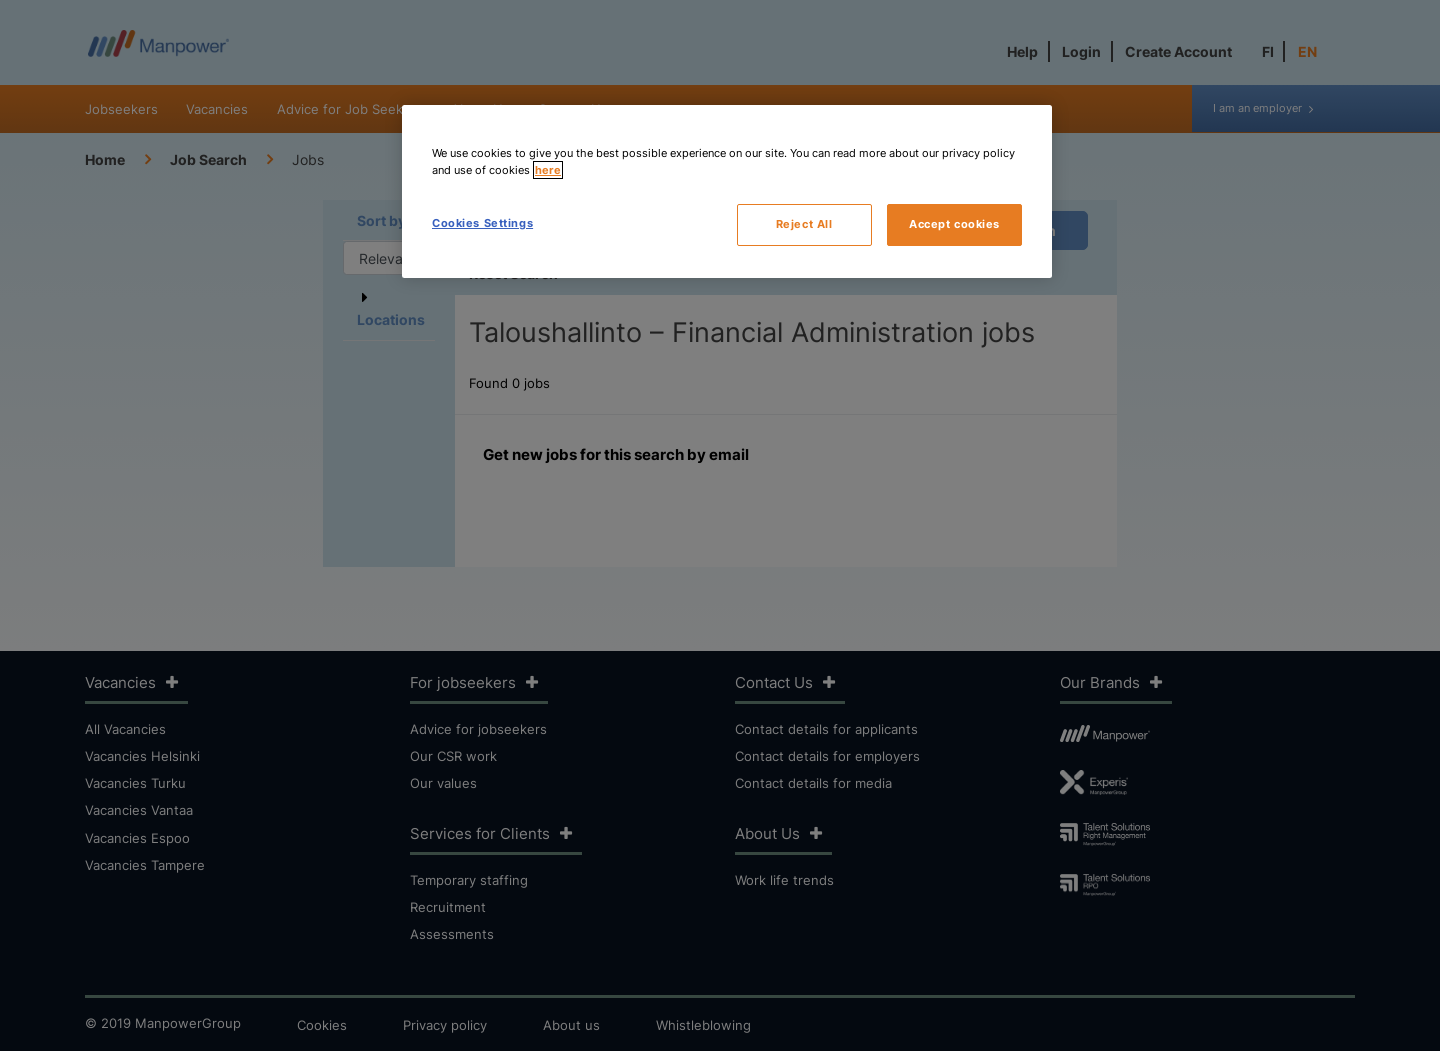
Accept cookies (954, 224)
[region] (727, 191)
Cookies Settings (482, 223)
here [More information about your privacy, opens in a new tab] (548, 170)
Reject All (804, 224)
